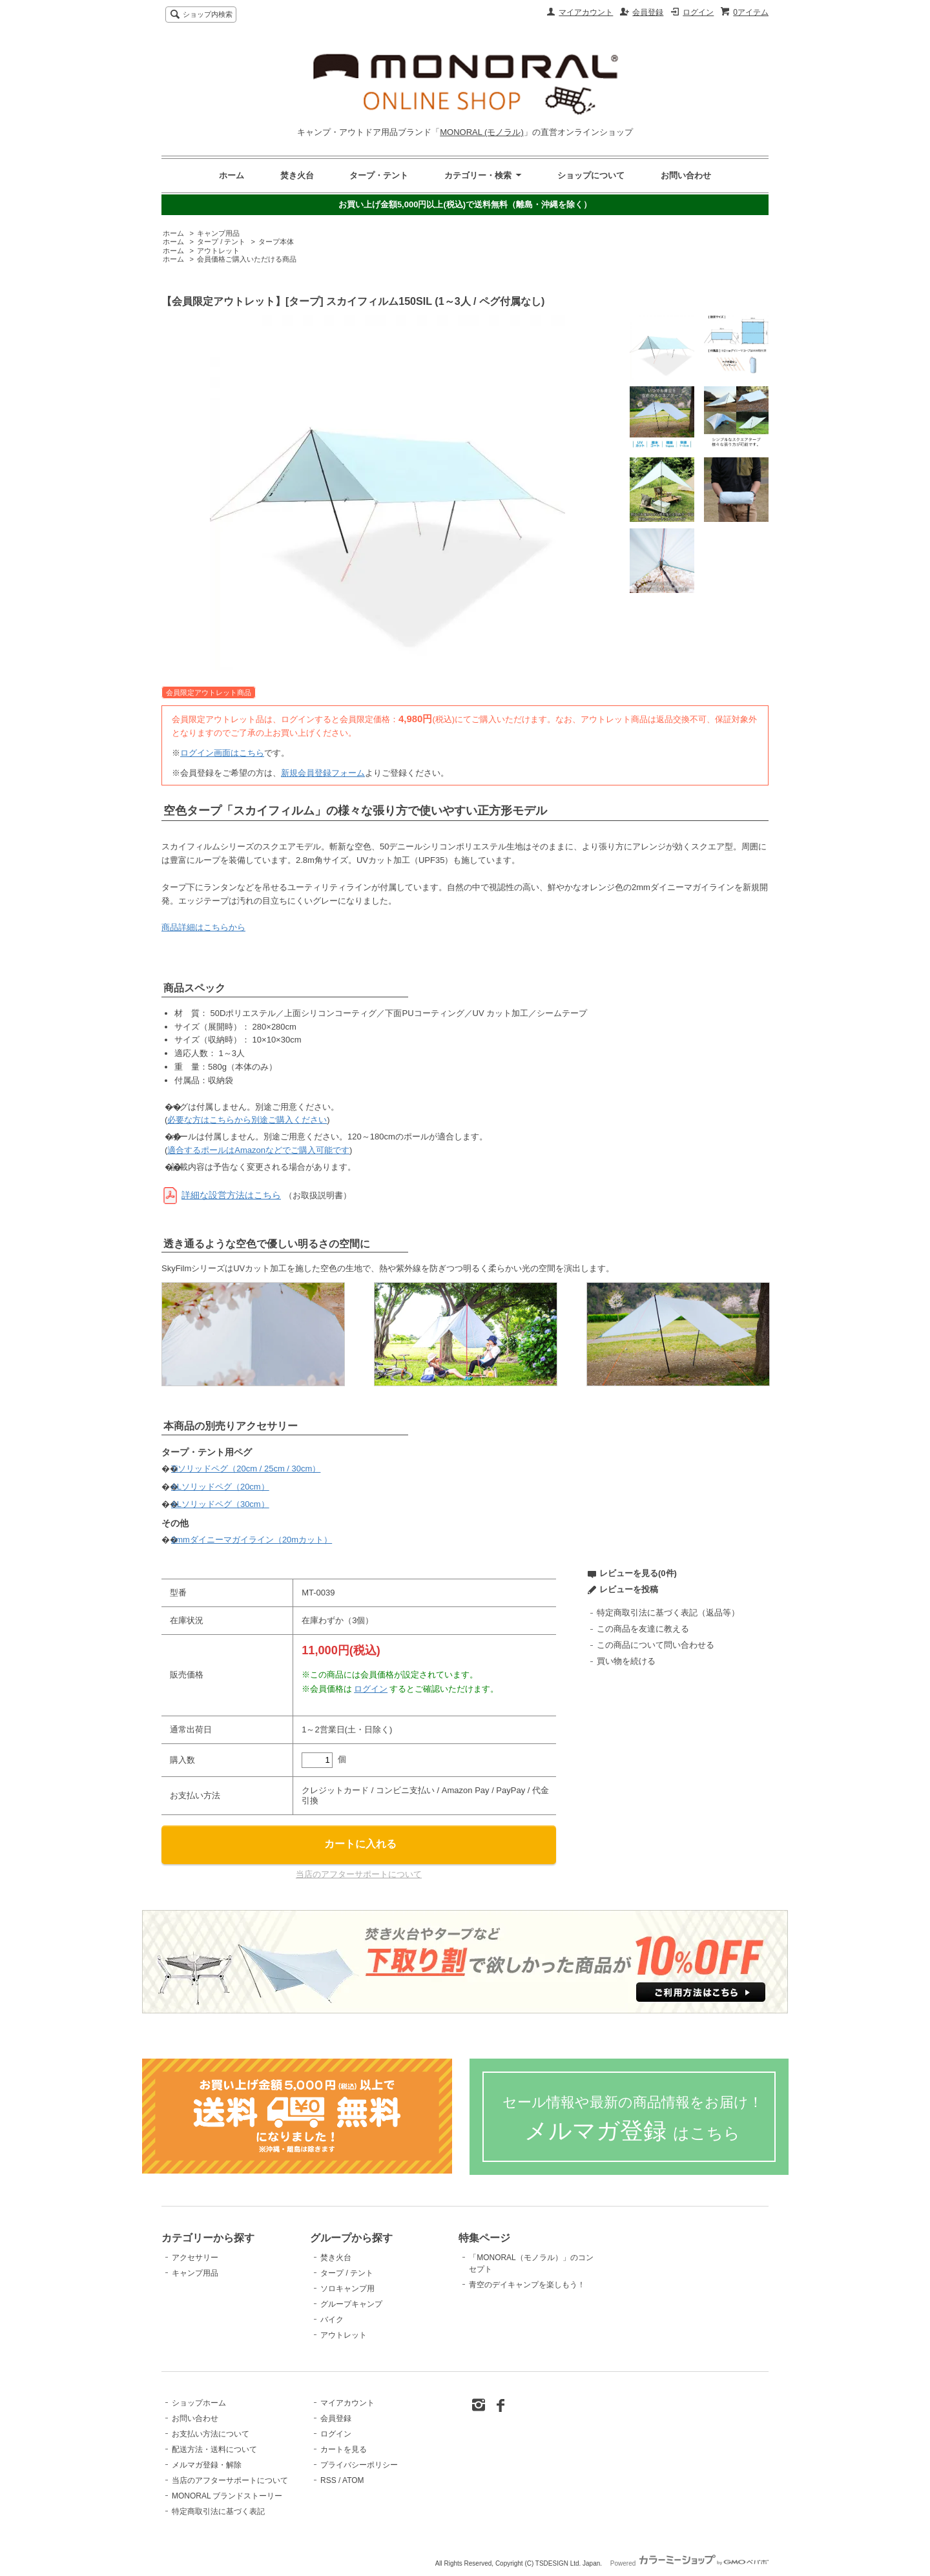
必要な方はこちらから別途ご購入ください (247, 1120)
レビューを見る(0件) (638, 1573)
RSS (328, 2480)
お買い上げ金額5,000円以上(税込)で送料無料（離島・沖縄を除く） (465, 204)
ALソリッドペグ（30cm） (220, 1504)
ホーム (231, 175)
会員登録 (647, 12)
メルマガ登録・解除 (207, 2464)
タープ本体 (276, 241)
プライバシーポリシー (359, 2464)
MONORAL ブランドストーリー (227, 2495)
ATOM (353, 2480)
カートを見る (343, 2449)
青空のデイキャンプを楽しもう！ (527, 2284)
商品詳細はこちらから (203, 927)
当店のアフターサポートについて (359, 1874)
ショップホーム (199, 2402)
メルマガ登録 (632, 2119)
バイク (332, 2319)
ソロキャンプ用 (347, 2288)
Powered (689, 2563)
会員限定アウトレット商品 (208, 692)
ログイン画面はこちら (222, 753)
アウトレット (218, 250)
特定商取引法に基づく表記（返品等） (668, 1612)
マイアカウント (586, 12)
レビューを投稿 (628, 1589)
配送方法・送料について (214, 2449)
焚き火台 (297, 175)
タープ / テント (221, 241)
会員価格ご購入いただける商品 (246, 259)
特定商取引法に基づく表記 (218, 2511)
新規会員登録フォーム (323, 773)
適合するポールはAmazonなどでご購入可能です (258, 1150)
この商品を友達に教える (643, 1629)
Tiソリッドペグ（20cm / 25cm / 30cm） (245, 1468)
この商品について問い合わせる (655, 1645)
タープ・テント (378, 175)
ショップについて (591, 175)
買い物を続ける (626, 1661)
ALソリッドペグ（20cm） (220, 1486)
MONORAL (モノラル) (482, 132)
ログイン (698, 12)
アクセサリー (195, 2257)
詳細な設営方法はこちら (231, 1195)
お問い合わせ (686, 175)
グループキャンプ (351, 2304)
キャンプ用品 (218, 233)
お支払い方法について (210, 2433)
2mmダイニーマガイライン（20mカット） (251, 1539)
